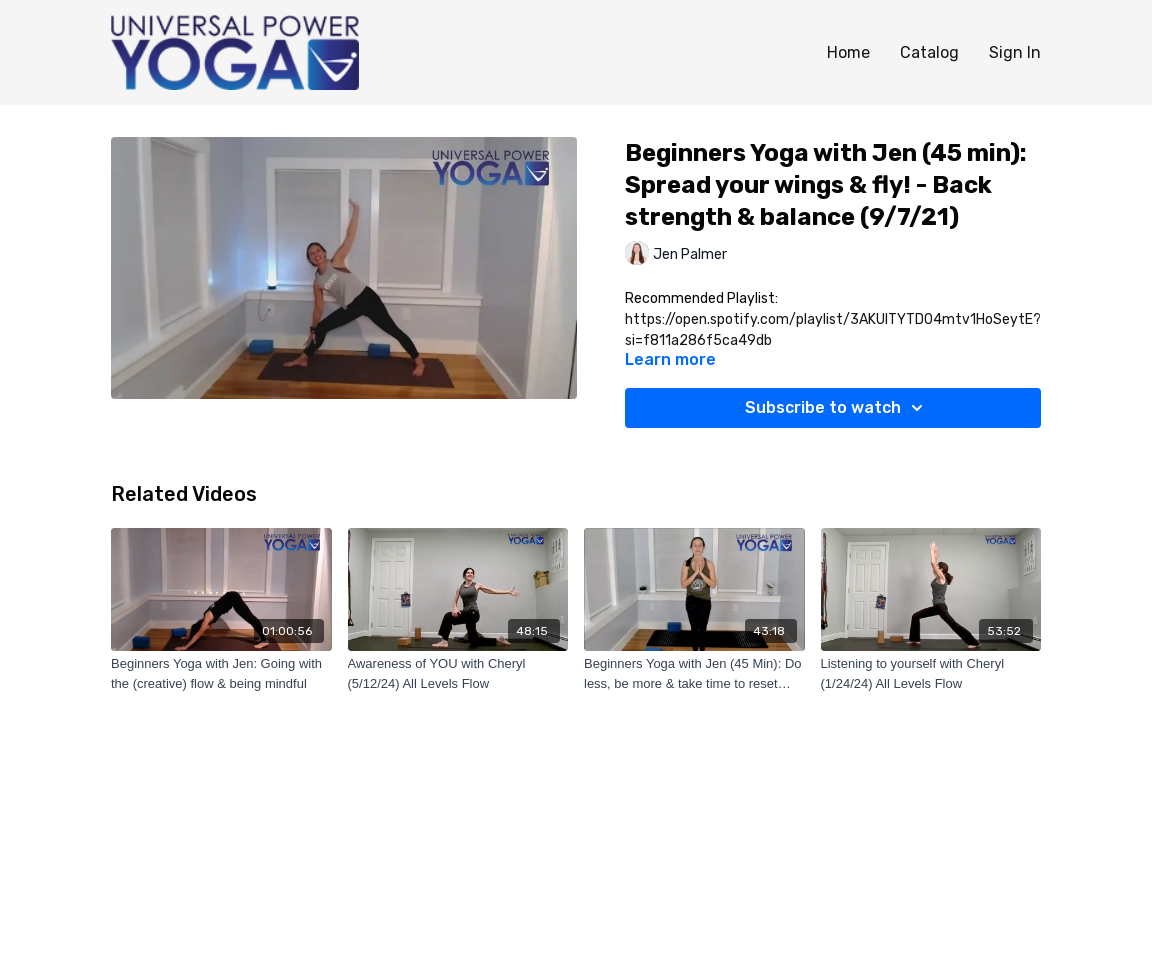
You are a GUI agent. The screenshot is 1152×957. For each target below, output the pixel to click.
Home (848, 52)
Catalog (929, 52)
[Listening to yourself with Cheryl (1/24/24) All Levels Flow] (931, 673)
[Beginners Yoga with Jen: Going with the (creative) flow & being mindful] (221, 673)
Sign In (1015, 52)
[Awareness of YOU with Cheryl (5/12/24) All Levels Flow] (458, 673)
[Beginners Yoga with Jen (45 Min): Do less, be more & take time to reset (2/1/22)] (694, 673)
